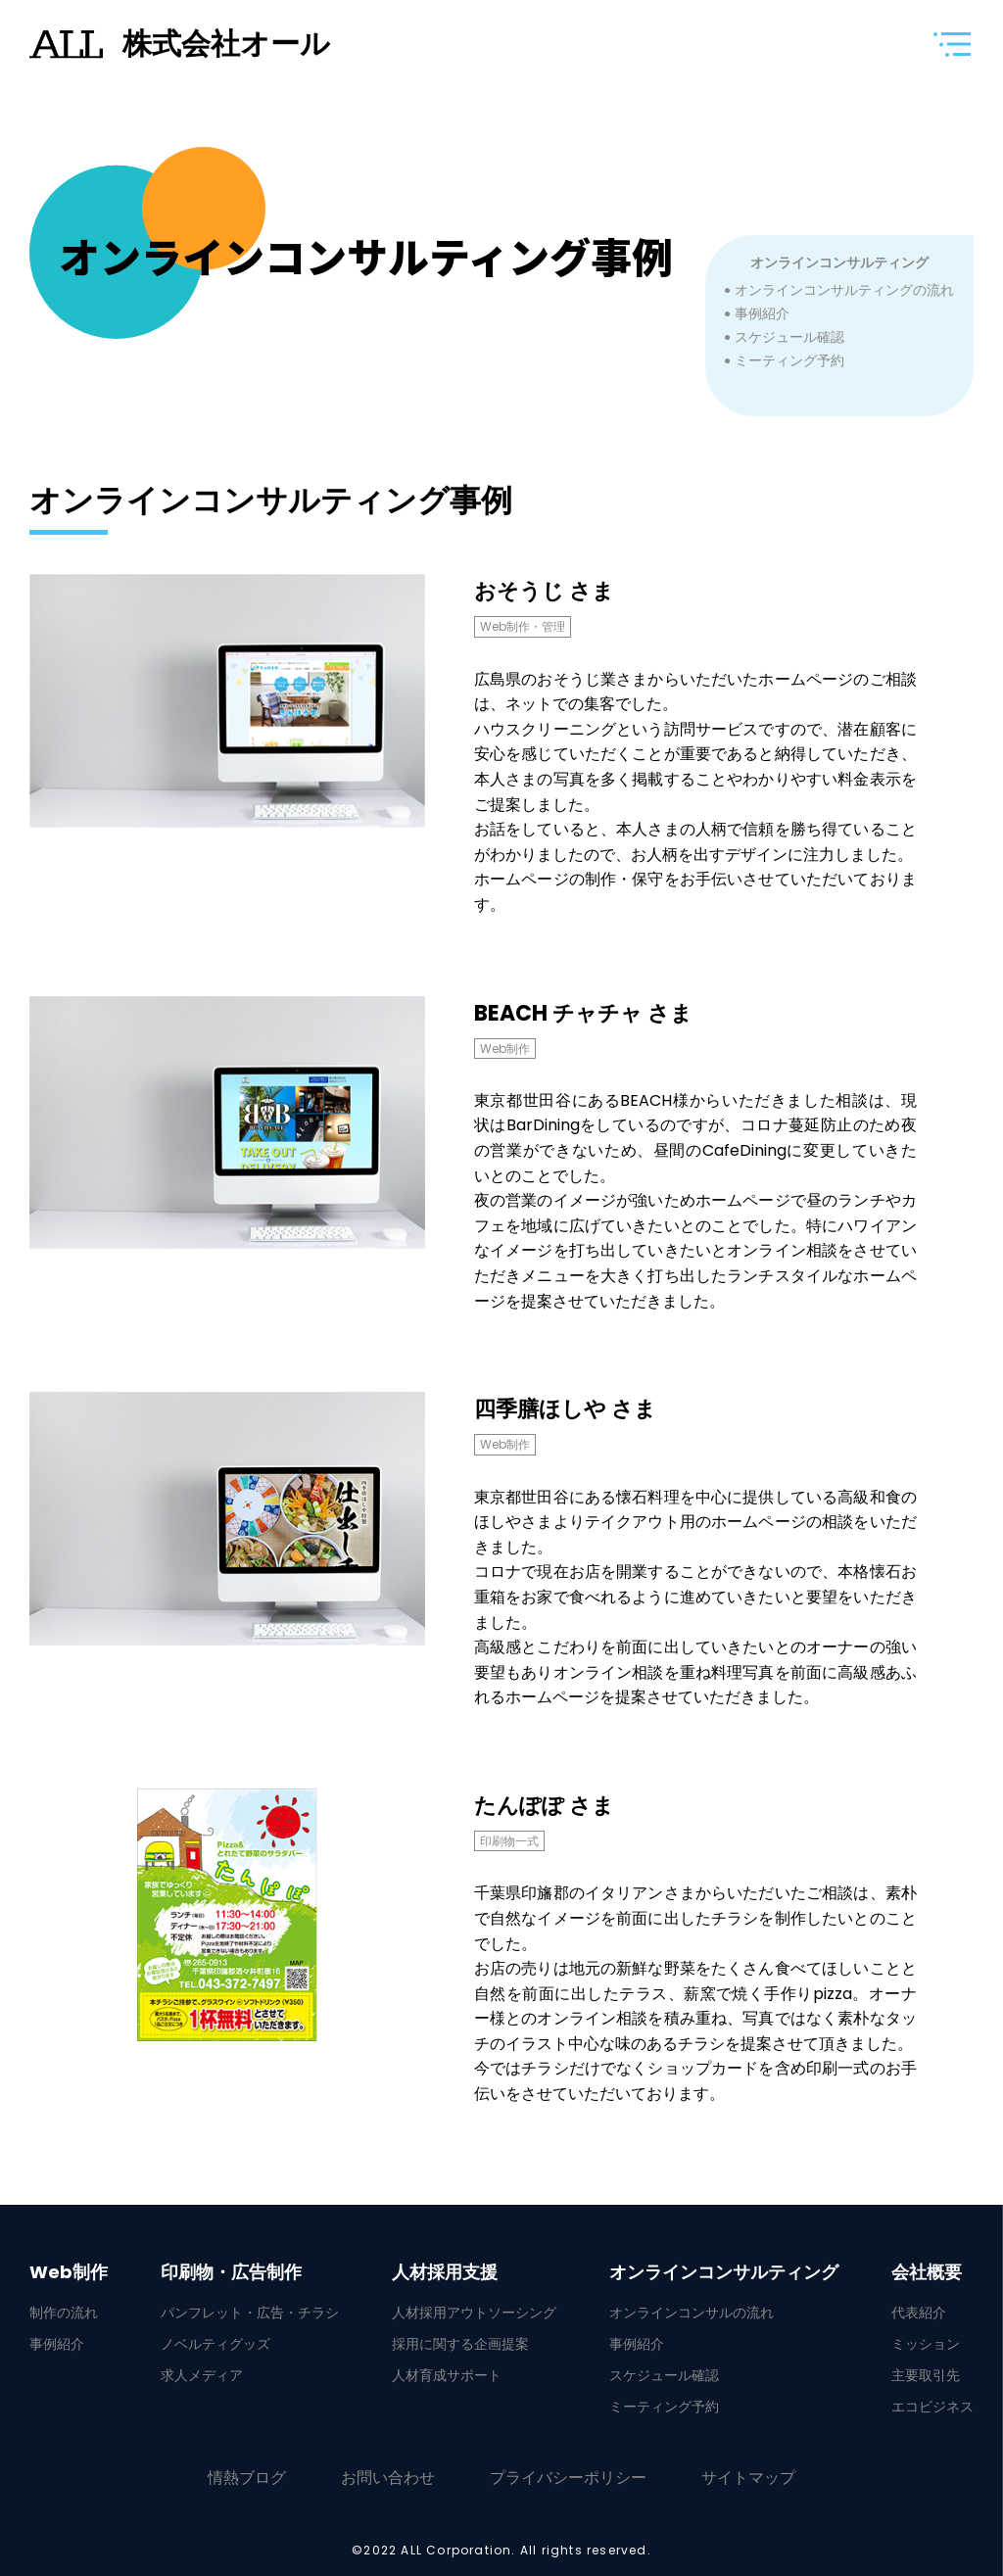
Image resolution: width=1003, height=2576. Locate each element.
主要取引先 (925, 2375)
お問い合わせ (388, 2477)
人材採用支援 (445, 2272)
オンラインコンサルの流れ (691, 2312)
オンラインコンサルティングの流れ (844, 290)
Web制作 (68, 2272)
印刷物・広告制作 (231, 2272)
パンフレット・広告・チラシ (250, 2312)
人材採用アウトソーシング (474, 2312)
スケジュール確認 (789, 337)
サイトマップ (748, 2477)
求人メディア (202, 2375)
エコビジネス (932, 2406)
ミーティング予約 (789, 360)
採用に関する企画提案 (460, 2344)
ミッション (925, 2344)
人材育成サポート (447, 2375)
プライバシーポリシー (568, 2477)
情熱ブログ (247, 2477)
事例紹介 (762, 313)
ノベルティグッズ (215, 2344)
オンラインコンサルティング (839, 262)
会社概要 (926, 2272)
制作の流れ (63, 2312)
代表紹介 (918, 2312)
